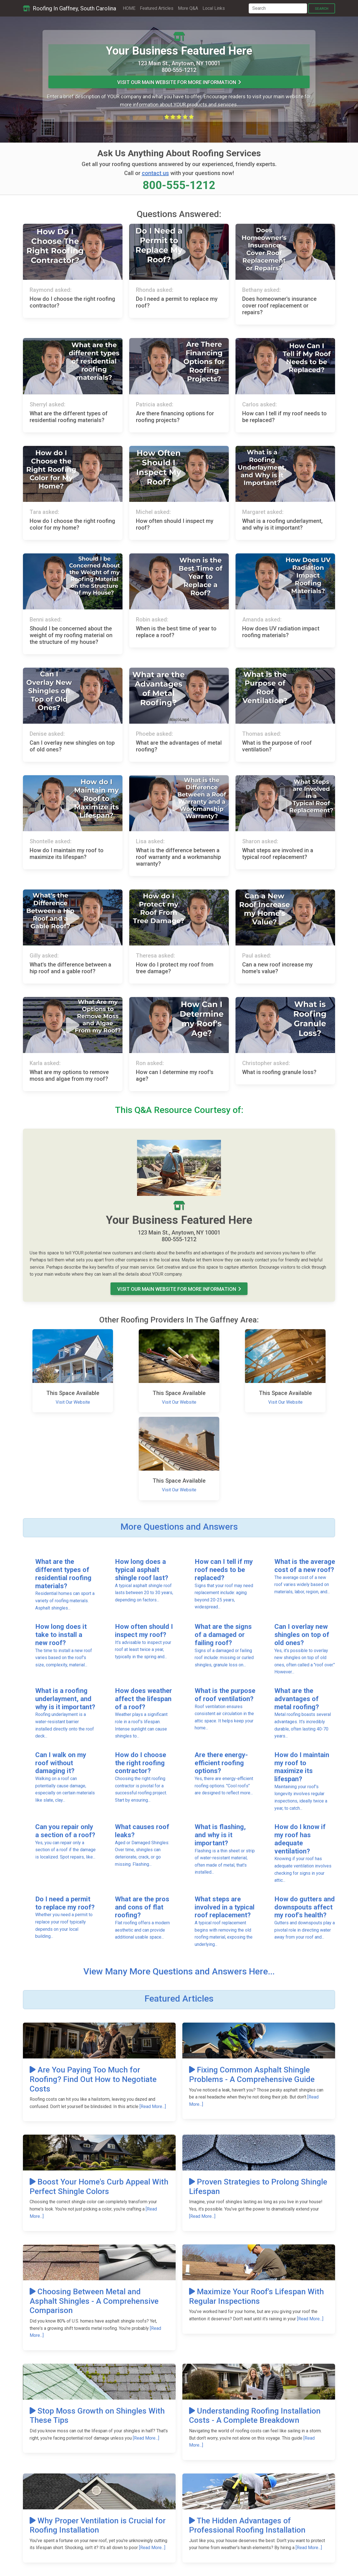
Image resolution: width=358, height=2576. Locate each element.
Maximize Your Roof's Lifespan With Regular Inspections (256, 2296)
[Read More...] (153, 2106)
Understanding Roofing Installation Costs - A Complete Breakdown (255, 2415)
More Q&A (188, 8)
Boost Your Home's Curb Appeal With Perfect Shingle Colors (99, 2186)
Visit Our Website (73, 1402)
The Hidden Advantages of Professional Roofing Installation (247, 2525)
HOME (129, 8)
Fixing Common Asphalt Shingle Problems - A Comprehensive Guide (252, 2074)
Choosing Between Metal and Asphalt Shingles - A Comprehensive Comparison (94, 2301)
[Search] (278, 8)
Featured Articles (156, 8)
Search (321, 9)
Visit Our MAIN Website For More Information (179, 82)
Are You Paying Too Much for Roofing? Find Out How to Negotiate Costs (93, 2079)
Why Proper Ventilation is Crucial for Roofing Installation (98, 2525)
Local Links (213, 8)
